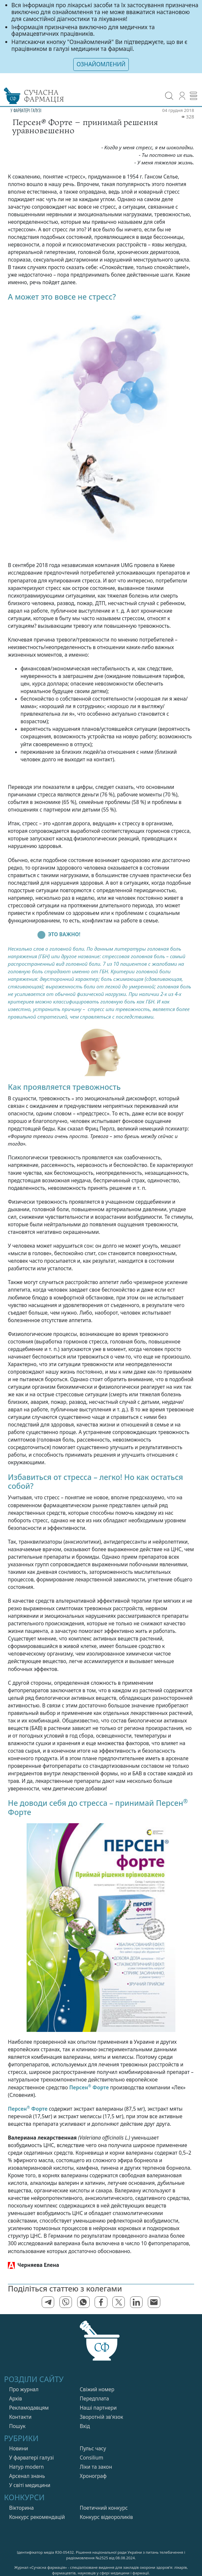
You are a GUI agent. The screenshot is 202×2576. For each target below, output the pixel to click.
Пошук (17, 2426)
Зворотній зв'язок (101, 2417)
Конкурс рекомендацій (37, 2517)
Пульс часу (93, 2448)
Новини (18, 2448)
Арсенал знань (27, 2476)
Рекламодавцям (29, 2407)
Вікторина (21, 2507)
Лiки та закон (96, 2466)
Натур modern (26, 2466)
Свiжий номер (97, 2389)
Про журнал (24, 2389)
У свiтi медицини (30, 2485)
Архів (15, 2398)
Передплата (94, 2398)
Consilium (91, 2457)
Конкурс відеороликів (106, 2517)
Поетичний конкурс (104, 2507)
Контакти (20, 2417)
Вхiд (85, 2426)
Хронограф (93, 2476)
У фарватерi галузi (31, 2457)
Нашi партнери (98, 2407)
